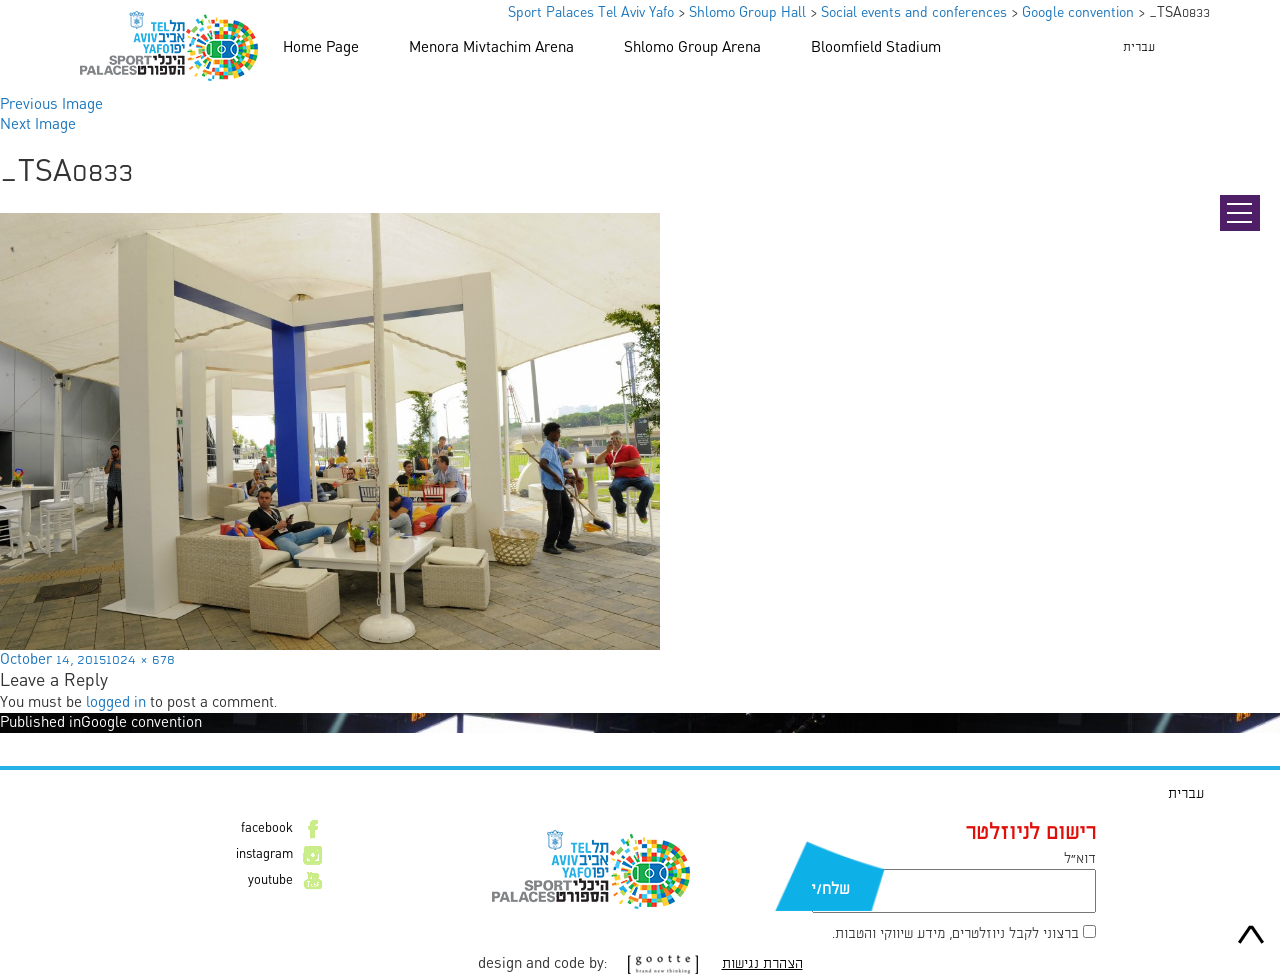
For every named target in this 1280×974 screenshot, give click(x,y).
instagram (264, 855)
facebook (267, 829)
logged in (116, 703)
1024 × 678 (140, 660)
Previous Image (51, 105)
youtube (270, 881)
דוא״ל (1080, 859)
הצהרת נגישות (762, 964)
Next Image (38, 125)
